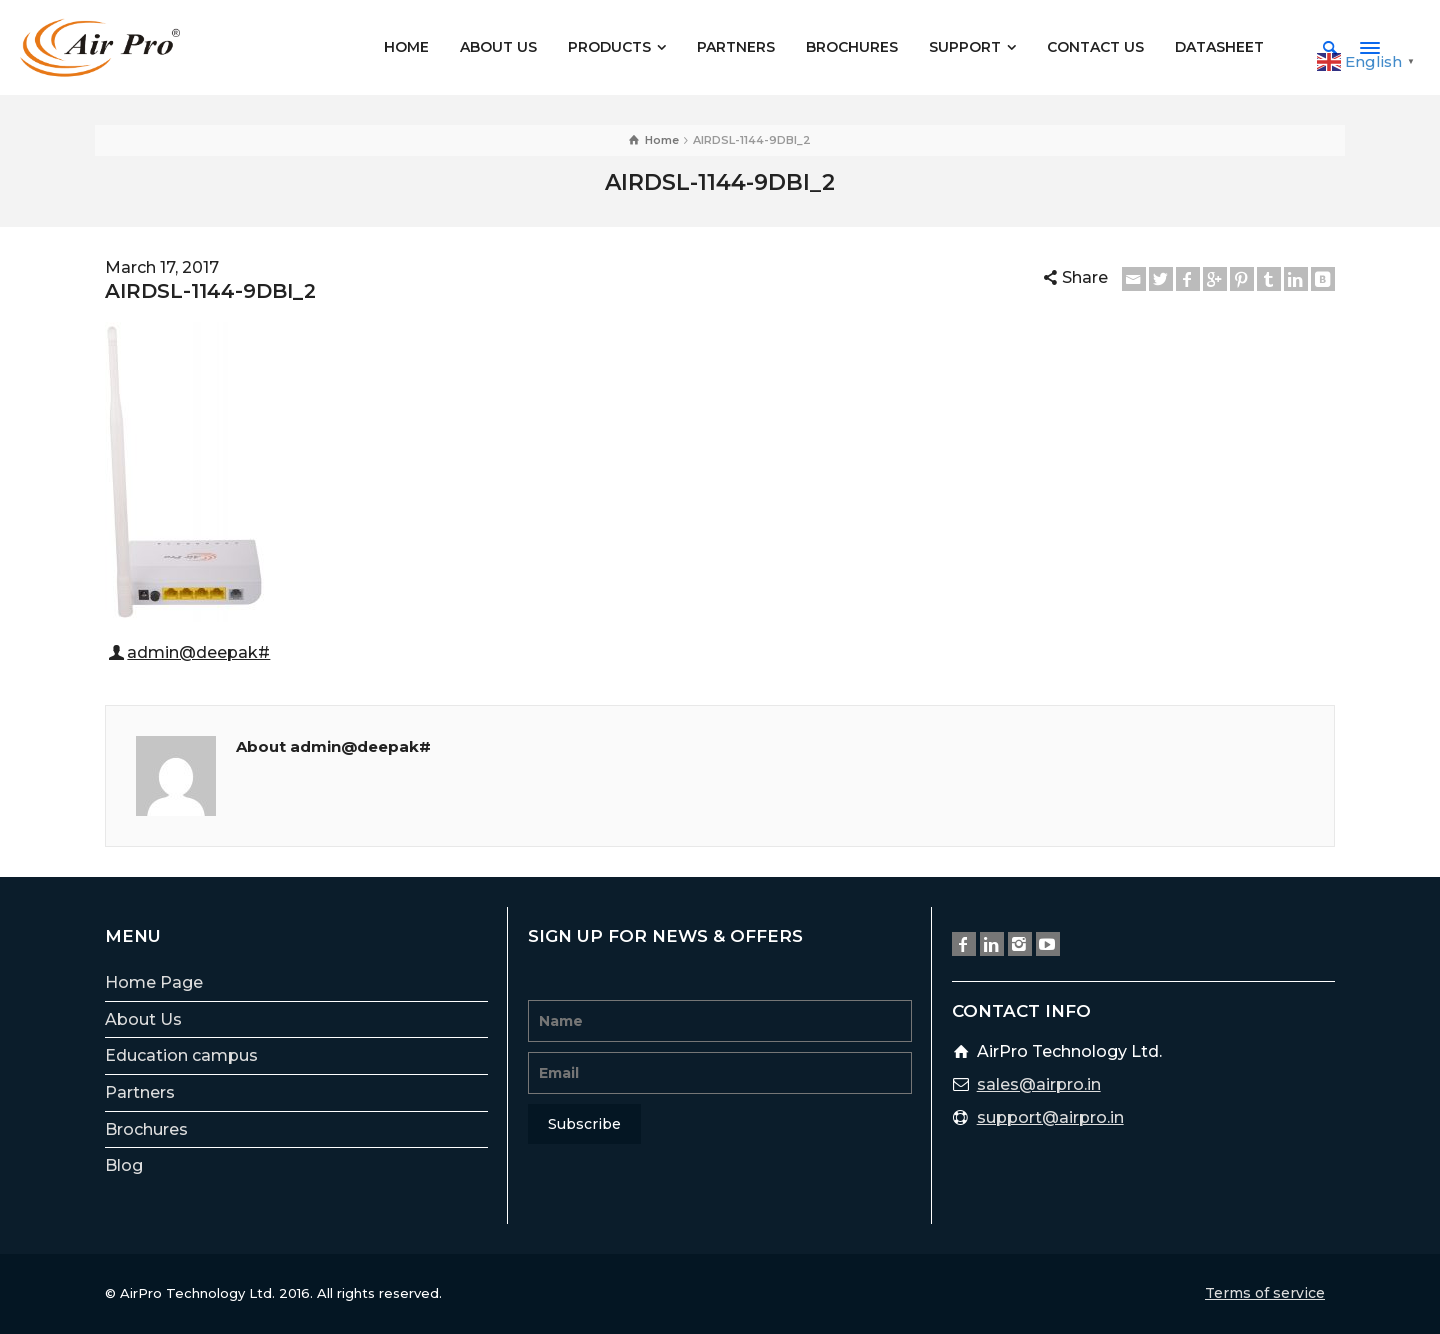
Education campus (181, 1055)
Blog (124, 1165)
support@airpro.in (1050, 1117)
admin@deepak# (198, 652)
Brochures (146, 1129)
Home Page (154, 982)
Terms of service (1265, 1293)
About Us (143, 1019)
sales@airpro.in (1039, 1084)
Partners (140, 1092)
